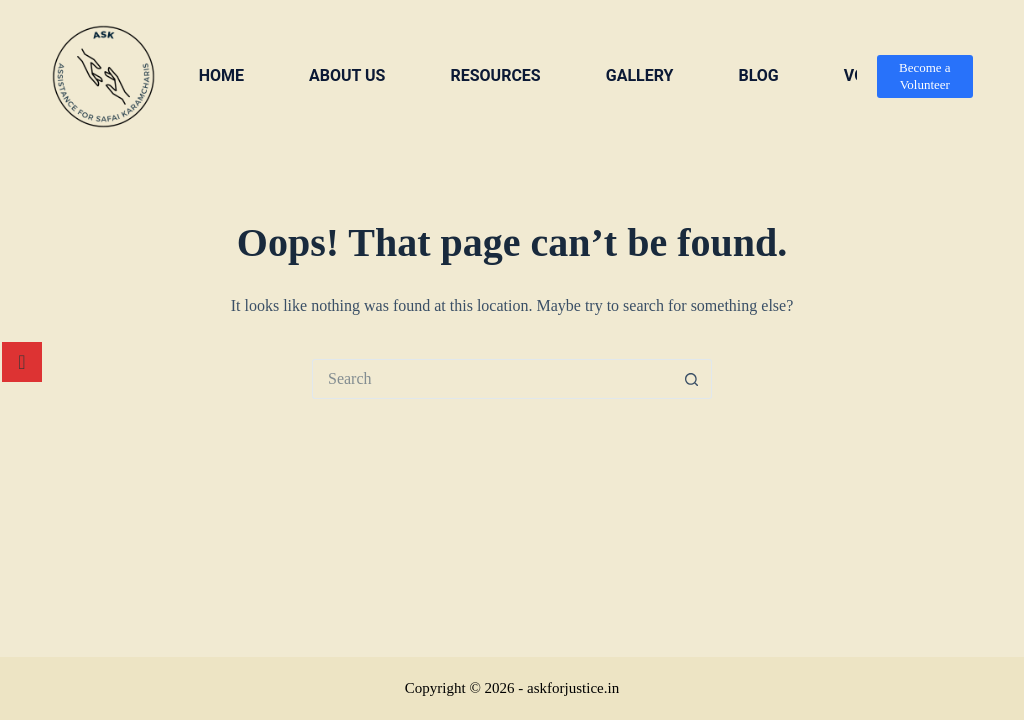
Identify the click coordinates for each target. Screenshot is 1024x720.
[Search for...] (492, 379)
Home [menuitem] (221, 75)
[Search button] (692, 379)
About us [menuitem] (347, 75)
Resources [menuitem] (495, 75)
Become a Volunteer (925, 76)
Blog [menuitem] (758, 75)
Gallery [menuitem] (640, 75)
